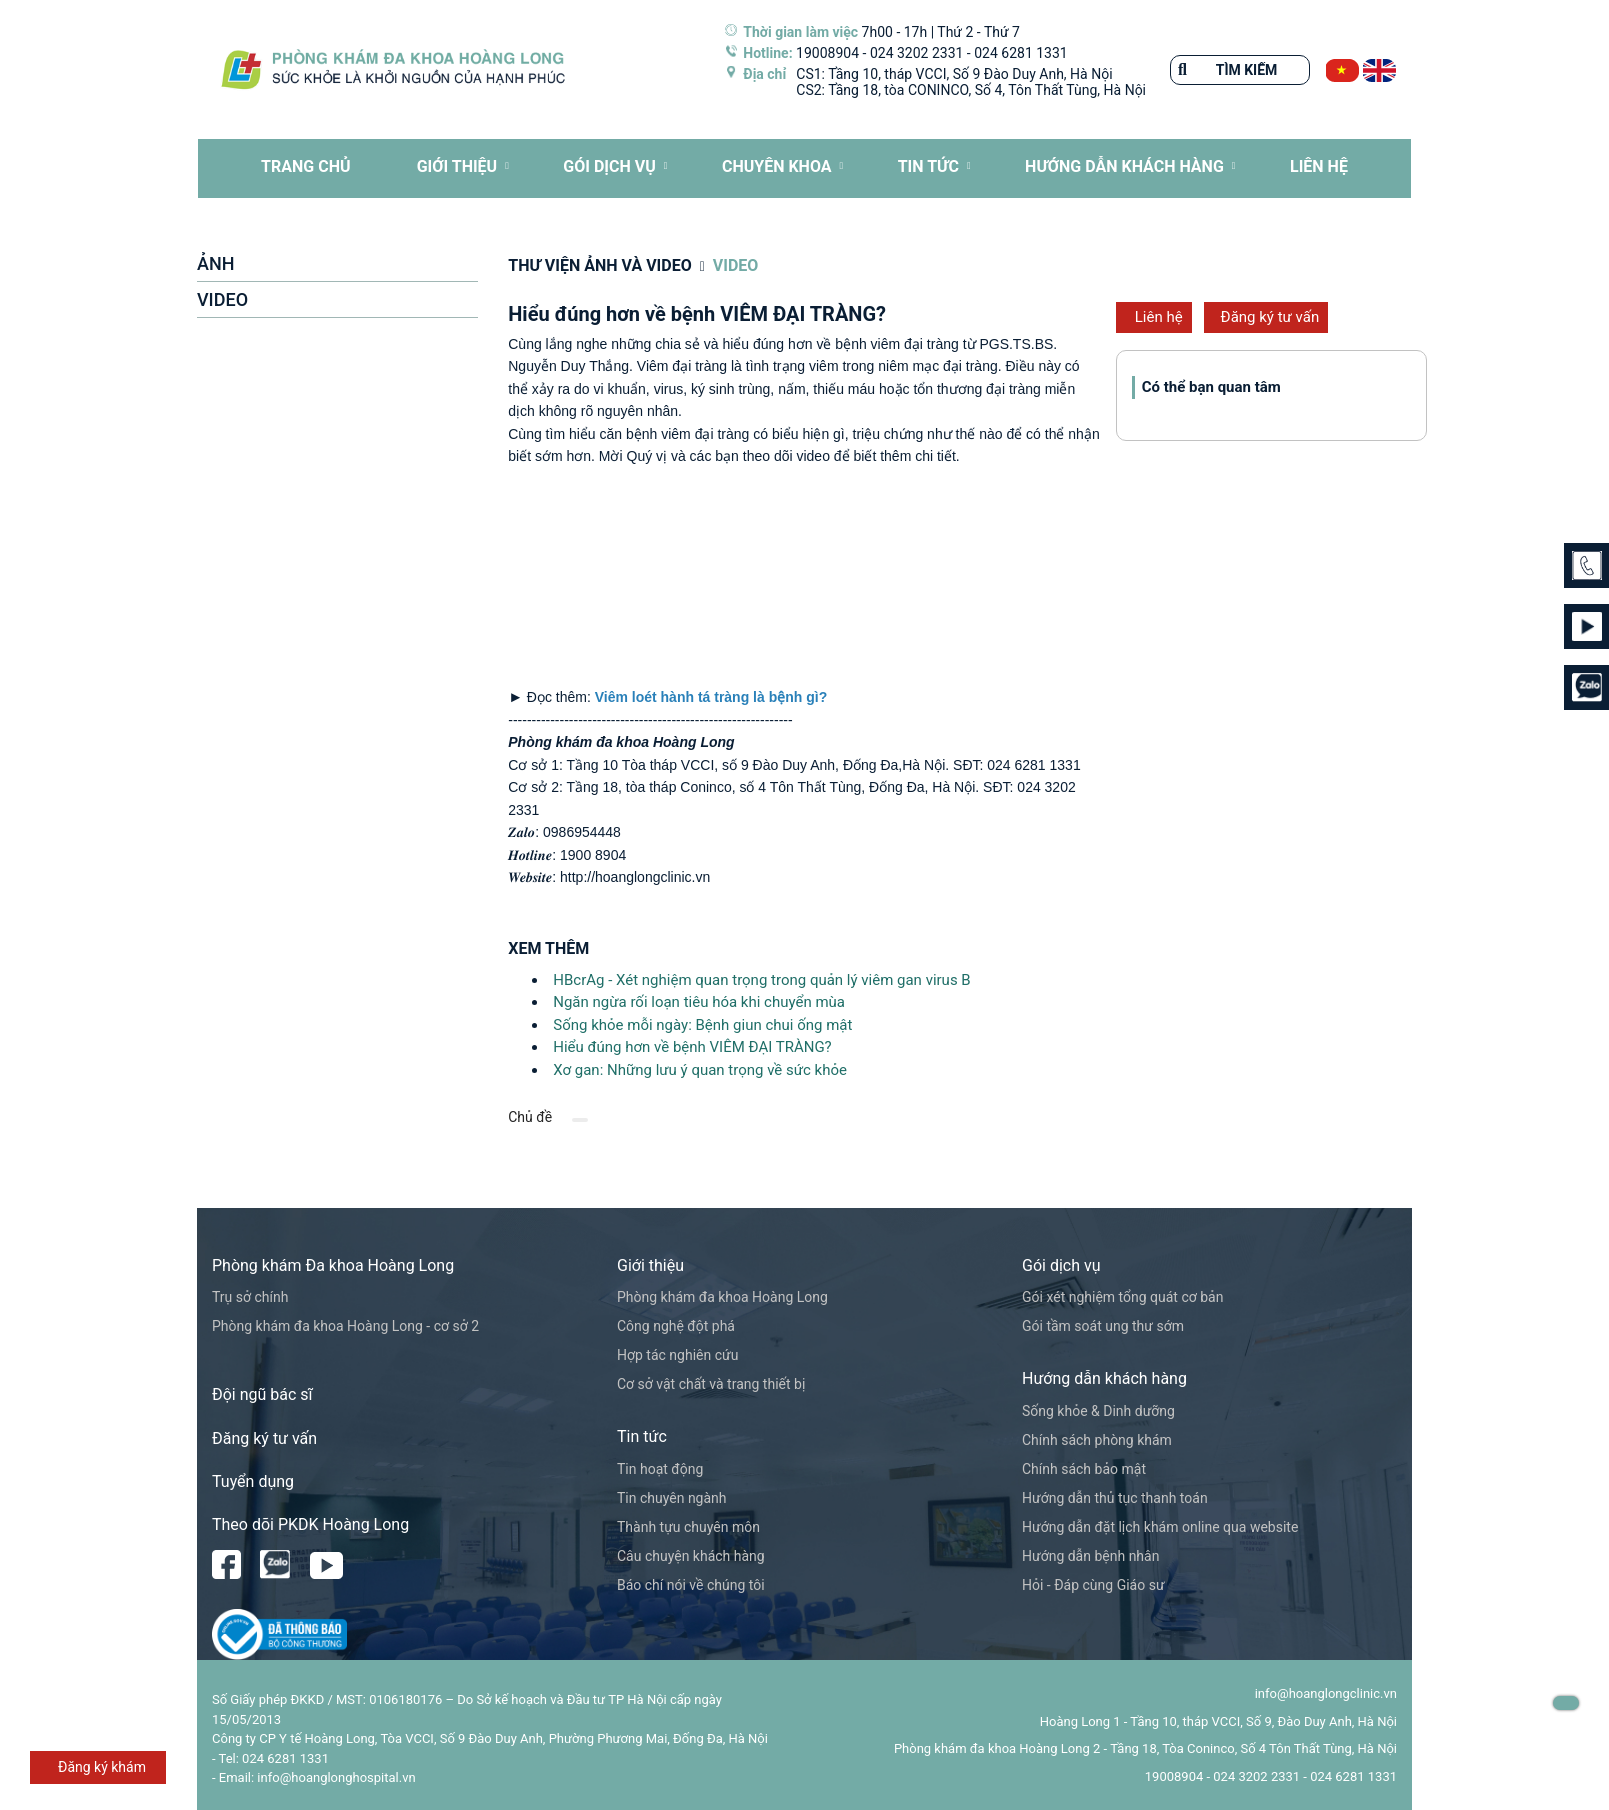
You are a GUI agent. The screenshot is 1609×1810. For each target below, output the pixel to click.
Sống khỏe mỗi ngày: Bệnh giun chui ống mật (702, 1025)
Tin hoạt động (660, 1469)
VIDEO (222, 299)
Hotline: (767, 53)
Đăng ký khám (102, 1767)
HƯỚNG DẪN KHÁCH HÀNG (1124, 166)
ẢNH (215, 263)
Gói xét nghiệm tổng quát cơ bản (1122, 1297)
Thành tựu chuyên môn (688, 1527)
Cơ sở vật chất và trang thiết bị (711, 1384)
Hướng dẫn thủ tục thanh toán (1115, 1498)
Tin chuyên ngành (672, 1498)
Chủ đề (530, 1117)
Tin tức (928, 166)
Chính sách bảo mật (1084, 1469)
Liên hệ (1159, 317)
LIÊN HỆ (1319, 166)
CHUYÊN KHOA (777, 166)
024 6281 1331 (1021, 53)
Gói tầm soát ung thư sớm (1103, 1326)
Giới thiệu (457, 166)
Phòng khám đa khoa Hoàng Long (722, 1297)
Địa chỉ (764, 74)
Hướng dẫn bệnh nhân (1090, 1556)
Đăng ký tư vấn (1270, 317)
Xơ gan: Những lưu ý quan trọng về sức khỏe (700, 1070)
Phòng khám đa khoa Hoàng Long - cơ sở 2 (345, 1326)
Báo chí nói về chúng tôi (691, 1585)
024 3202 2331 (917, 53)
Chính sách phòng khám (1097, 1440)
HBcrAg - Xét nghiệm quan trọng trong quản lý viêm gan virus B (761, 980)
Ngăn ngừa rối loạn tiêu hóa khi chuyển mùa (699, 1002)
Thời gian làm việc (800, 32)
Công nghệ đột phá (676, 1326)
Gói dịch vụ (609, 166)
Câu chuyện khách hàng (691, 1556)
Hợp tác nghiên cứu (677, 1355)
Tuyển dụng (253, 1481)
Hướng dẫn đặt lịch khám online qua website (1160, 1527)
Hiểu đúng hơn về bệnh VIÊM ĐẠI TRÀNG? (692, 1047)
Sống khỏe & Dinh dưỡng (1098, 1411)
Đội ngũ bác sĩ (262, 1394)
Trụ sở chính (250, 1297)
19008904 (827, 53)
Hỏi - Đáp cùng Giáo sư (1093, 1585)
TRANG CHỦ (305, 166)
